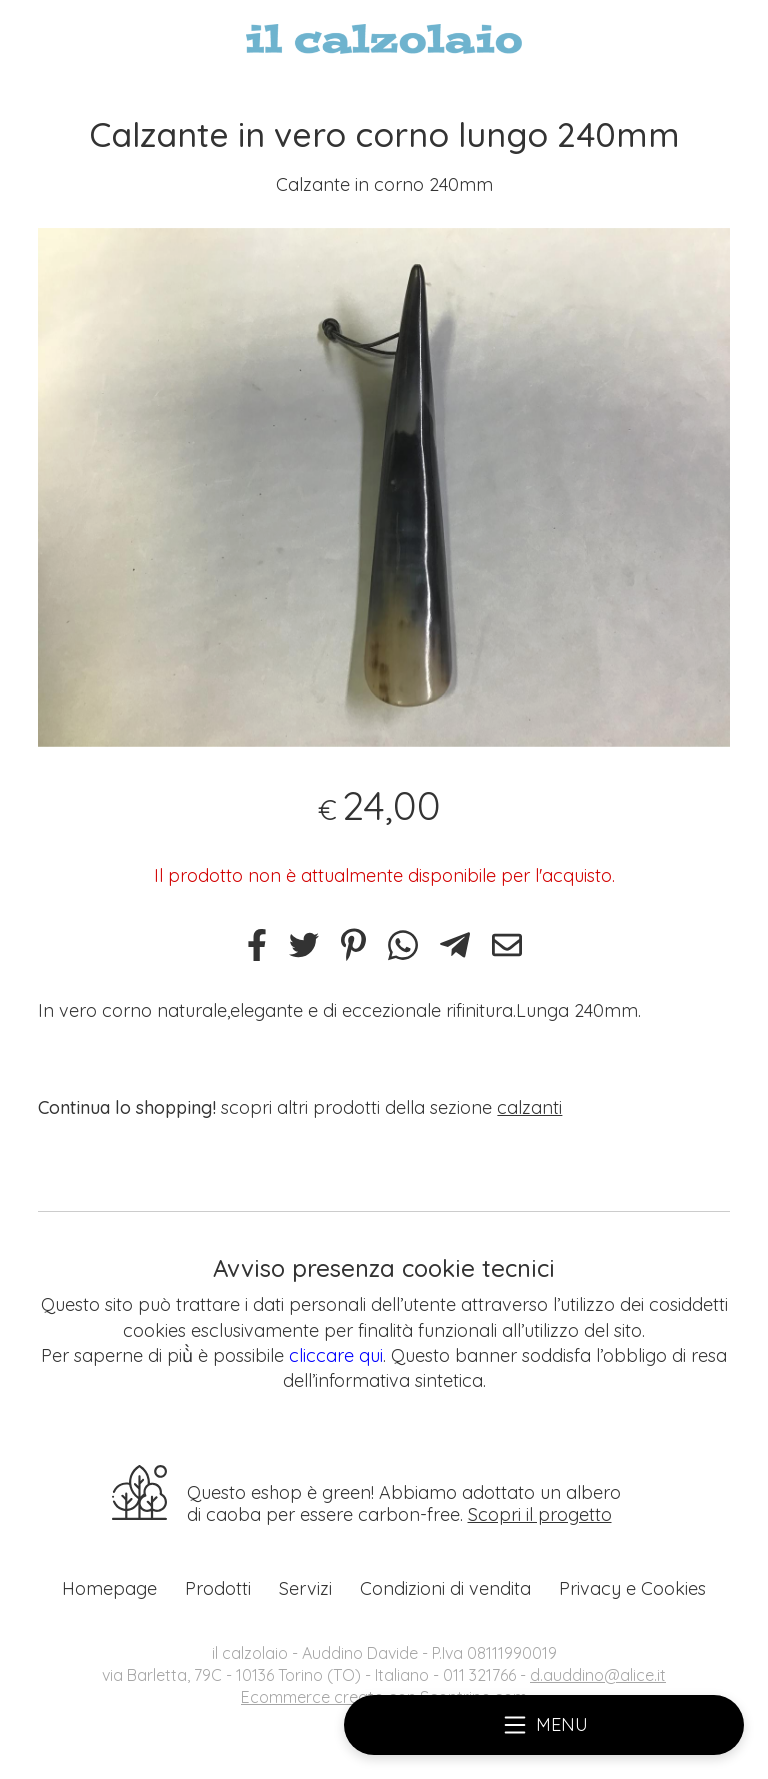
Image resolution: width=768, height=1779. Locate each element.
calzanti (529, 1107)
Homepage (109, 1588)
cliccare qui (336, 1355)
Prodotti (218, 1588)
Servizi (305, 1588)
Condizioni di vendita (445, 1588)
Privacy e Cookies (632, 1588)
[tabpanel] (384, 487)
